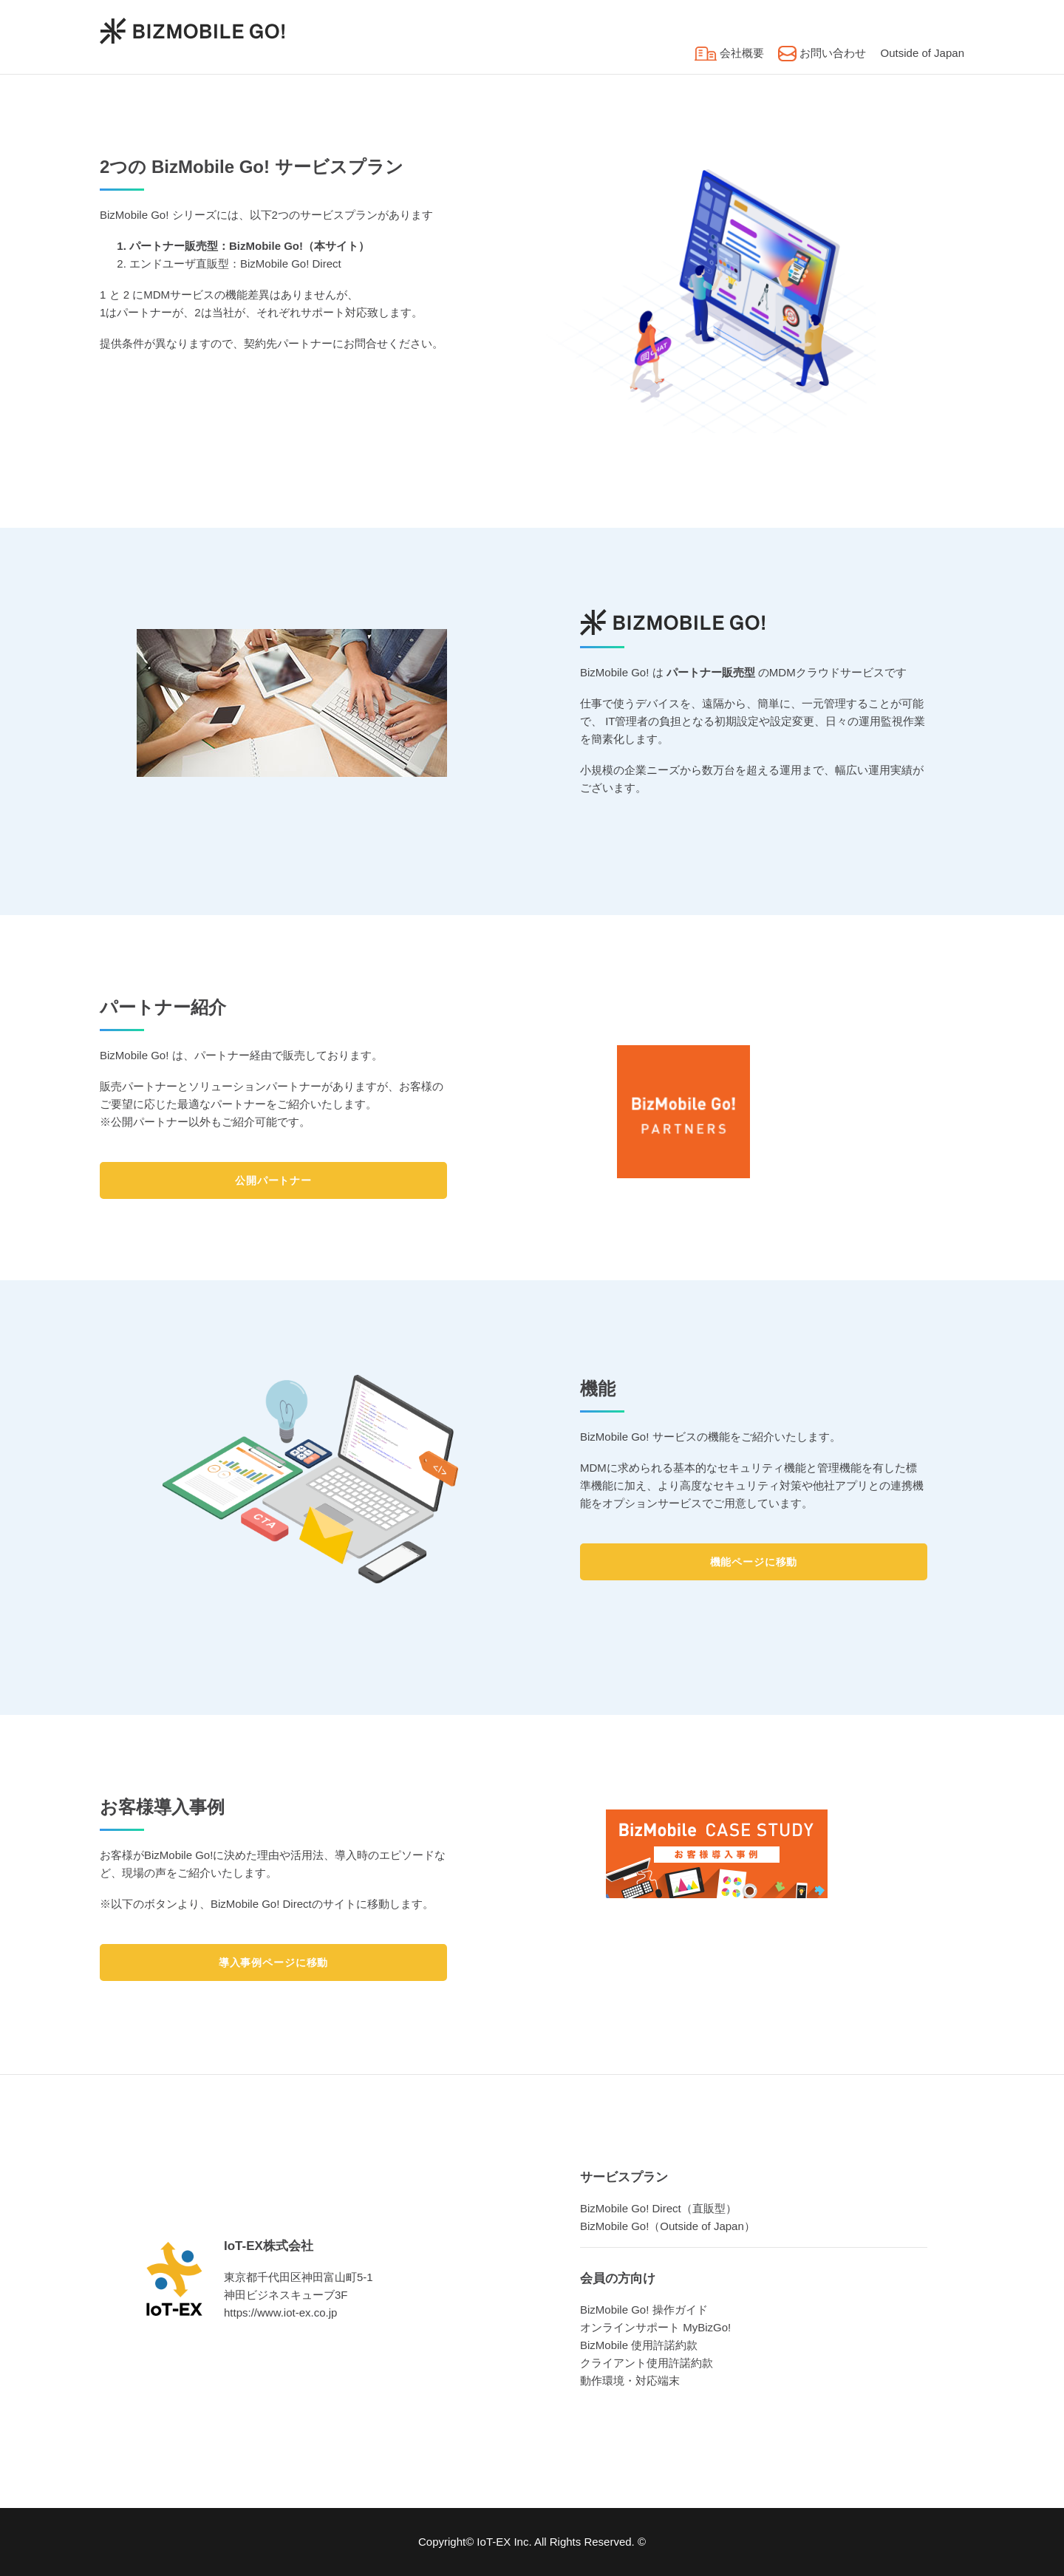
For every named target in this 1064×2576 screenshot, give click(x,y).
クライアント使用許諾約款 (646, 2362)
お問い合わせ (822, 53)
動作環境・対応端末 (630, 2380)
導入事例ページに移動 (273, 1962)
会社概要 (729, 53)
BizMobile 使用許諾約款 (639, 2345)
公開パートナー (273, 1180)
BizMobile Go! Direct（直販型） (658, 2208)
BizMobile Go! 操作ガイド (644, 2309)
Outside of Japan (922, 53)
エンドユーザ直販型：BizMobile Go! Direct (235, 263)
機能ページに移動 (754, 1562)
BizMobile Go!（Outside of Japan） (667, 2226)
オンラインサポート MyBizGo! (655, 2327)
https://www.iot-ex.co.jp (280, 2312)
